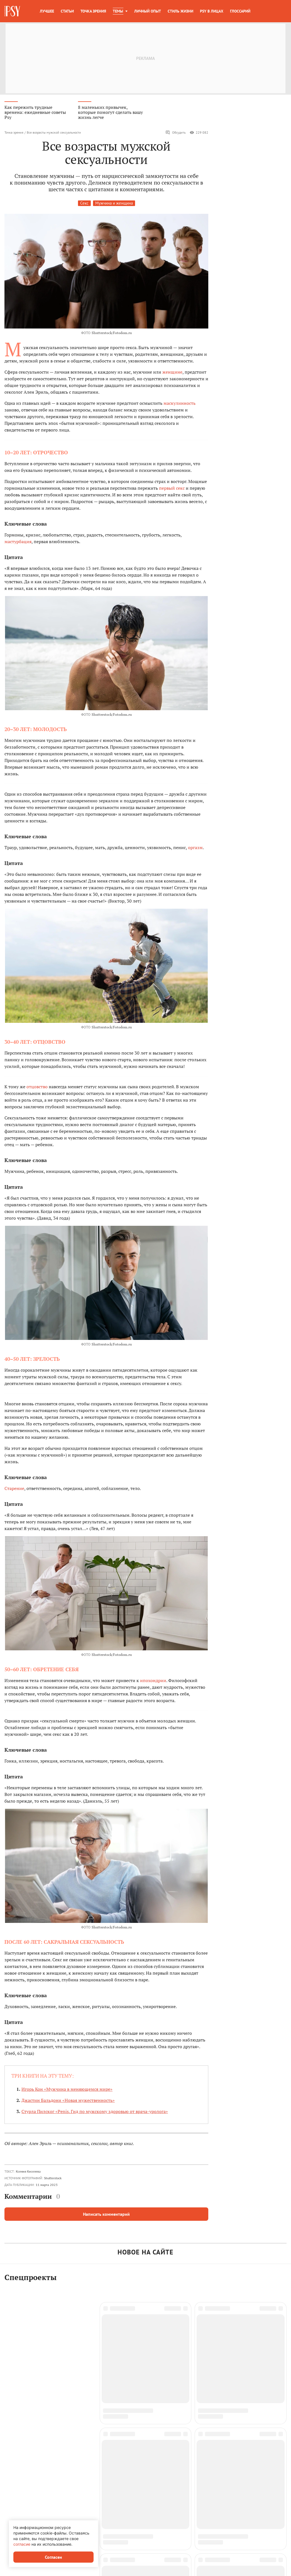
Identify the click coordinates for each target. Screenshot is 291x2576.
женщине (172, 372)
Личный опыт (147, 11)
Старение (14, 1488)
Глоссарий (240, 11)
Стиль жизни (180, 11)
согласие (21, 2544)
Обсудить (175, 132)
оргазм (195, 847)
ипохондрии (153, 1680)
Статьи (67, 11)
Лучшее (47, 11)
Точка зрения (93, 11)
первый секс (172, 488)
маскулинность (179, 403)
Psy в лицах (211, 11)
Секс (84, 203)
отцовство (37, 1087)
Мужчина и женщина (114, 203)
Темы (118, 11)
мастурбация (17, 541)
